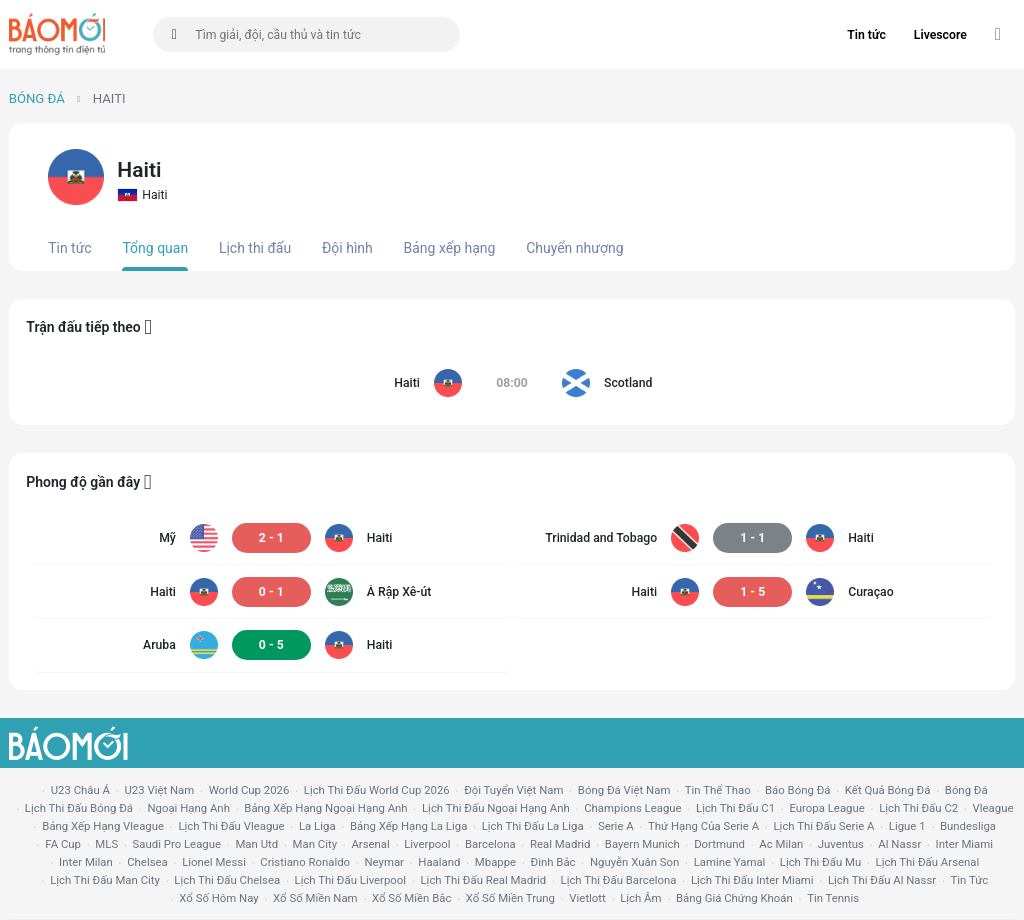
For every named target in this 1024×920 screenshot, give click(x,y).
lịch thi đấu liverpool (351, 880)
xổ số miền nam (315, 898)
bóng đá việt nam (624, 790)
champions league (632, 808)
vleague (993, 808)
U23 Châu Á (80, 790)
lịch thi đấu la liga (533, 826)
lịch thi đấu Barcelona (619, 880)
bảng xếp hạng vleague (103, 826)
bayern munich (642, 844)
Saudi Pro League (177, 844)
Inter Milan (86, 862)
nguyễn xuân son (634, 862)
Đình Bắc (553, 862)
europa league (826, 808)
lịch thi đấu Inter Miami (752, 880)
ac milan (781, 844)
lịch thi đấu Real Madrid (483, 880)
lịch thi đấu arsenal (928, 862)
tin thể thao (718, 790)
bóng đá (966, 790)
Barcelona (490, 844)
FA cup (63, 844)
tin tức (970, 880)
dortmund (719, 844)
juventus (841, 844)
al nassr (899, 844)
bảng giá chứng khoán (734, 898)
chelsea (147, 862)
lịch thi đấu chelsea (227, 880)
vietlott (587, 898)
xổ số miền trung (510, 898)
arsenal (370, 844)
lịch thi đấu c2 (918, 808)
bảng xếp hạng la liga (408, 826)
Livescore (940, 35)
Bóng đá (37, 98)
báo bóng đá (797, 790)
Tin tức (866, 35)
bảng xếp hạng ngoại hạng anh (325, 808)
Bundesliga (968, 826)
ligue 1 (907, 826)
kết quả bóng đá (888, 790)
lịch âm (640, 898)
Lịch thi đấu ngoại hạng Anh (496, 808)
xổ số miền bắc (411, 898)
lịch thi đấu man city (105, 880)
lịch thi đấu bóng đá (79, 808)
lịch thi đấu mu (820, 862)
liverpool (427, 844)
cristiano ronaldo (305, 862)
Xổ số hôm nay (218, 898)
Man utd (256, 844)
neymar (383, 862)
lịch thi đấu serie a (823, 826)
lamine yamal (730, 862)
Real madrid (560, 844)
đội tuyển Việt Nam (513, 790)
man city (315, 844)
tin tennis (833, 898)
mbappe (495, 862)
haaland (439, 862)
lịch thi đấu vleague (231, 826)
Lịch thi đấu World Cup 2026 (377, 790)
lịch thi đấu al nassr (882, 880)
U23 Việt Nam (159, 790)
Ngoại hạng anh (188, 808)
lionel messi (214, 862)
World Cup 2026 (249, 790)
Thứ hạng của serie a (703, 826)
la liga (317, 826)
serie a (616, 826)
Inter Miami (964, 844)
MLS (106, 844)
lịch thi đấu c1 (735, 808)
